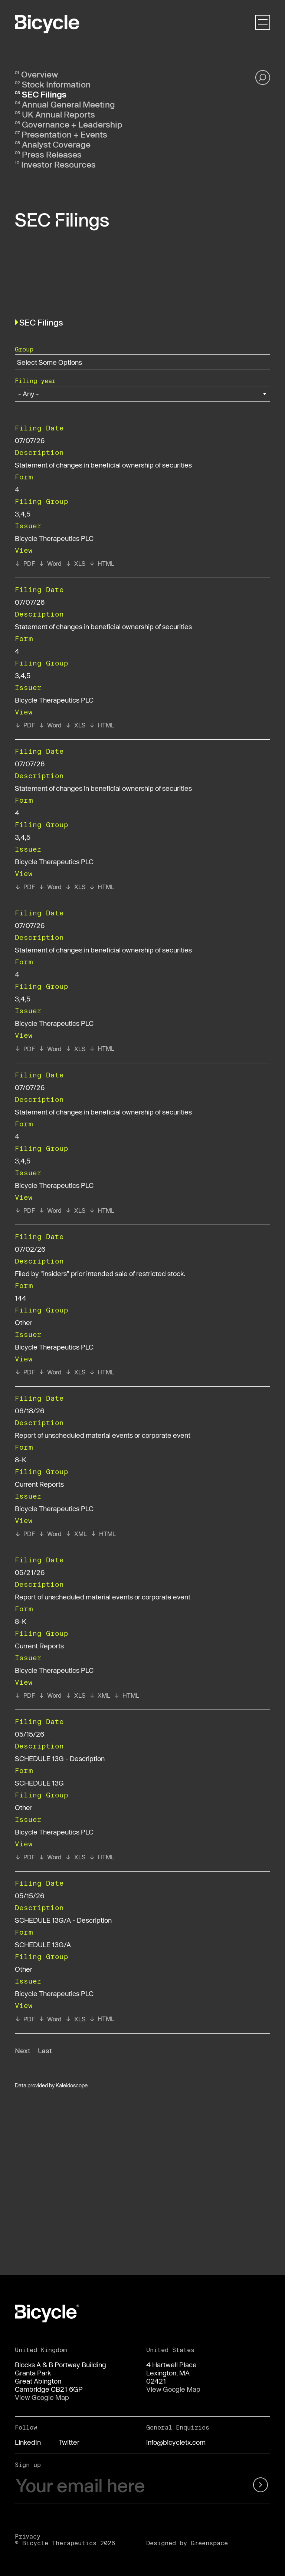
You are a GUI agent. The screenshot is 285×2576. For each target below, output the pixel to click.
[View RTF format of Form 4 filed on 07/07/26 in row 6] (50, 1210)
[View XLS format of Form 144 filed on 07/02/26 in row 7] (75, 1372)
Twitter (69, 2442)
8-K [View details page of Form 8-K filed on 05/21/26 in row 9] (20, 1621)
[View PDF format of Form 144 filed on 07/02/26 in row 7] (25, 1372)
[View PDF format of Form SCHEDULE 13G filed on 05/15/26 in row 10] (25, 1857)
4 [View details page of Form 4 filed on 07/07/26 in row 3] (17, 651)
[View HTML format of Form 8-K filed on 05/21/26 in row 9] (126, 1695)
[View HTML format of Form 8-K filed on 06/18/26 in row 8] (103, 1534)
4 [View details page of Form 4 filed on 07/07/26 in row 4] (17, 813)
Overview (39, 74)
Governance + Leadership (72, 124)
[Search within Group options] (54, 362)
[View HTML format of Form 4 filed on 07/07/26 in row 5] (101, 1048)
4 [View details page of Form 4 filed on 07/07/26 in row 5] (17, 974)
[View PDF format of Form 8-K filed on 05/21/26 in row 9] (25, 1695)
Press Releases (52, 154)
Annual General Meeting (68, 104)
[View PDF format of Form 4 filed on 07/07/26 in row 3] (25, 725)
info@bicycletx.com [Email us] (176, 2442)
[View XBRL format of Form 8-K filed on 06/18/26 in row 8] (75, 1534)
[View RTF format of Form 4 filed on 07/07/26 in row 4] (50, 887)
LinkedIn (28, 2442)
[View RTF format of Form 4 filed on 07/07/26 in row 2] (50, 563)
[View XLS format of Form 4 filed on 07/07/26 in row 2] (75, 563)
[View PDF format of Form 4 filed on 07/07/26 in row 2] (25, 563)
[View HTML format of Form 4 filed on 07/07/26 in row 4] (101, 887)
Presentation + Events (64, 134)
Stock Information (56, 84)
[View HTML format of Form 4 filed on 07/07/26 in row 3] (101, 725)
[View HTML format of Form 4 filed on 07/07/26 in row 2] (101, 563)
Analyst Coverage (56, 144)
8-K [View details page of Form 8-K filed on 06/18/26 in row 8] (20, 1460)
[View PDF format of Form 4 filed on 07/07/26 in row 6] (25, 1210)
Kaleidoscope (72, 2085)
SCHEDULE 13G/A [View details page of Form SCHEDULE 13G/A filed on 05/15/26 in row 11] (43, 1945)
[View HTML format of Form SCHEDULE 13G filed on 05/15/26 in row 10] (101, 1857)
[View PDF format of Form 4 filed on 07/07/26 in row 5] (25, 1049)
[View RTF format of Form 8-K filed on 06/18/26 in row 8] (50, 1534)
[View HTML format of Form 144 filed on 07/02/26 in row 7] (101, 1372)
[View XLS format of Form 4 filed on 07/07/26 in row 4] (75, 887)
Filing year (35, 380)
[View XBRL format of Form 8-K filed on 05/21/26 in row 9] (99, 1695)
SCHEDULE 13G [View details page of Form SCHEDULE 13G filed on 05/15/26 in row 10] (39, 1783)
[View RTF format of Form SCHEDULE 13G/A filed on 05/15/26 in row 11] (50, 2019)
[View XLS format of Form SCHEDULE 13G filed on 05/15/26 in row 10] (75, 1857)
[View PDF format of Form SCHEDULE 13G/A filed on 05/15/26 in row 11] (25, 2019)
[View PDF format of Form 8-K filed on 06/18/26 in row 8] (25, 1534)
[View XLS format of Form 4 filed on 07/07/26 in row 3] (75, 725)
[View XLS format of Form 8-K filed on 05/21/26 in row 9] (75, 1695)
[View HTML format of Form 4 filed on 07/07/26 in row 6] (101, 1210)
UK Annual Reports (58, 114)
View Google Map (42, 2397)
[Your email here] (120, 2486)
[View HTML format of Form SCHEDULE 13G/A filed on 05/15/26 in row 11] (101, 2019)
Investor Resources (58, 164)
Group (24, 349)
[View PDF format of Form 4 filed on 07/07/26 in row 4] (25, 887)
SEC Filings (44, 94)
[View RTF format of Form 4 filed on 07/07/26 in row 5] (50, 1049)
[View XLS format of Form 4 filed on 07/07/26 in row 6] (75, 1210)
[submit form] (252, 2486)
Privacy (27, 2536)
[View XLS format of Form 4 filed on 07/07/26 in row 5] (75, 1049)
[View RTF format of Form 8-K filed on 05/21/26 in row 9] (50, 1695)
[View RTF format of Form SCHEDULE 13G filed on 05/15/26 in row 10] (50, 1857)
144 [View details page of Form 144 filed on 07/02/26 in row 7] (20, 1298)
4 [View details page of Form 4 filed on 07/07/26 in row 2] (17, 489)
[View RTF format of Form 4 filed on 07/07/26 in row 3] (50, 725)
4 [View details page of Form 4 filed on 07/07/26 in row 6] (17, 1136)
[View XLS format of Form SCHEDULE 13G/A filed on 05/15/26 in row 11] (75, 2019)
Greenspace (209, 2542)
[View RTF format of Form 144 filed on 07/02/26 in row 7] (50, 1372)
